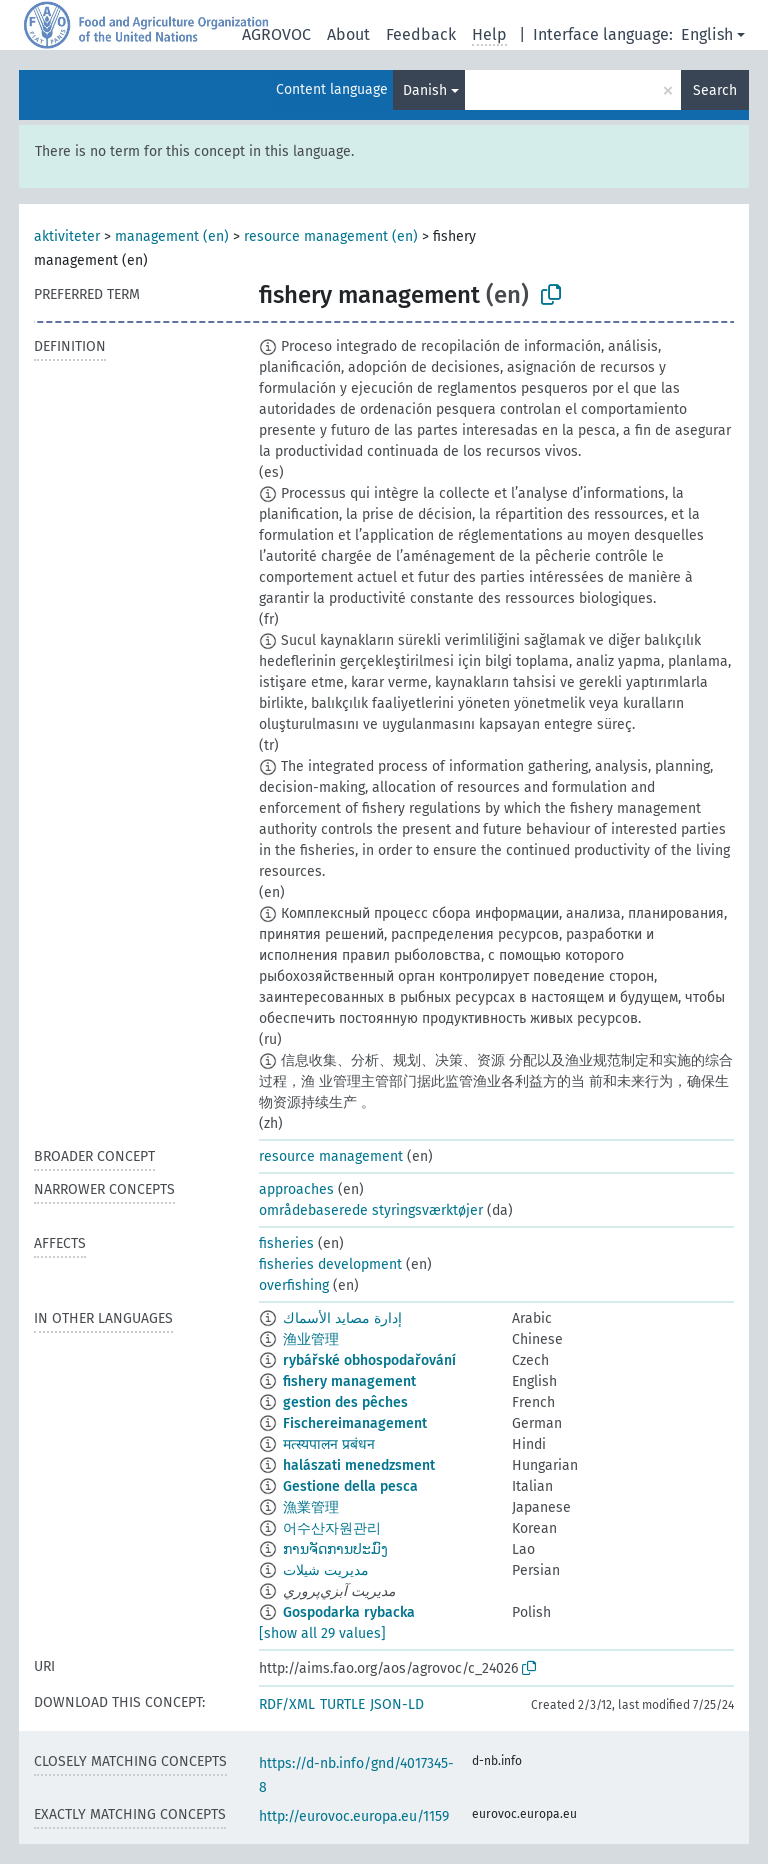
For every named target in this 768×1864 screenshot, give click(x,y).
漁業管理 (311, 1507)
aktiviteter (67, 236)
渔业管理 (311, 1339)
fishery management (349, 1381)
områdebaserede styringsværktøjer (371, 1210)
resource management (331, 1156)
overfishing (294, 1285)
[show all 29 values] (322, 1633)
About (348, 34)
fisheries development (330, 1264)
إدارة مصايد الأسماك (342, 1318)
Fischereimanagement (355, 1423)
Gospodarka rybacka (349, 1612)
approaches (296, 1189)
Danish (425, 90)
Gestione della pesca (350, 1486)
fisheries (286, 1243)
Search (715, 90)
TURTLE (342, 1704)
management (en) (172, 236)
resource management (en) (331, 236)
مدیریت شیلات (326, 1570)
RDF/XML (287, 1704)
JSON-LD (397, 1704)
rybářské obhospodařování (369, 1360)
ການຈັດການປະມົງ (335, 1549)
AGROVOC (276, 34)
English (707, 34)
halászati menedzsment (359, 1465)
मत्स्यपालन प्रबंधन (329, 1444)
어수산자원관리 (332, 1528)
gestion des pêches (345, 1402)
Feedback (421, 34)
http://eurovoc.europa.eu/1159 (354, 1816)
